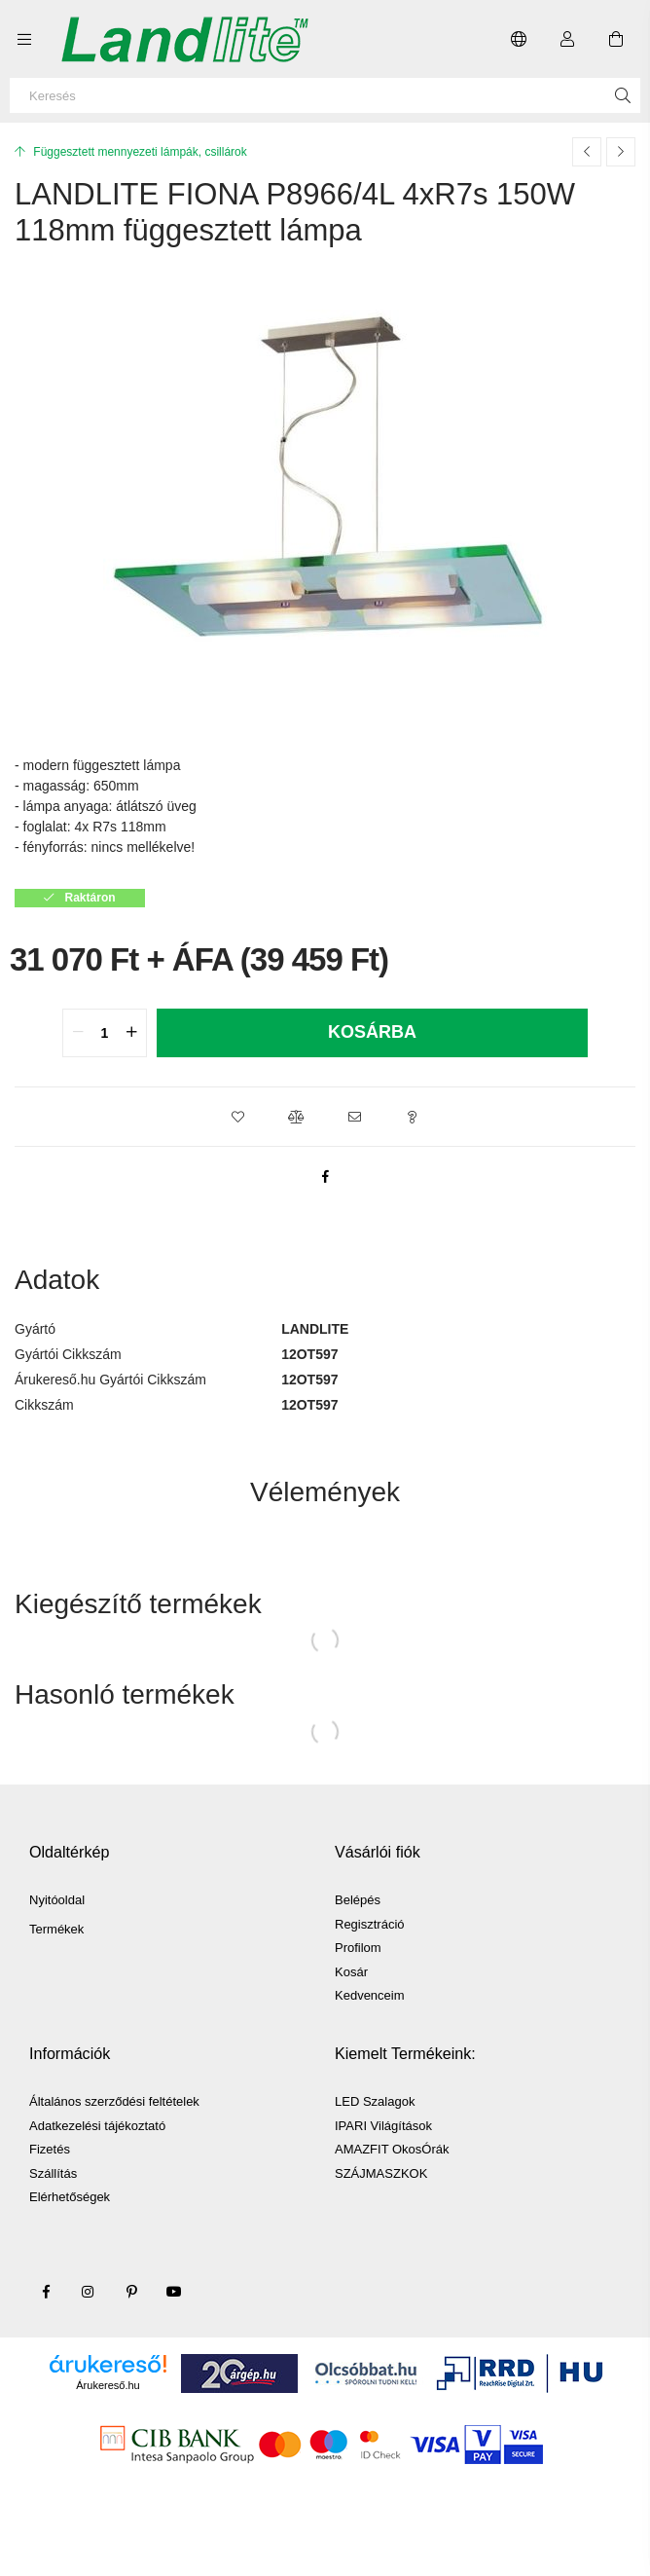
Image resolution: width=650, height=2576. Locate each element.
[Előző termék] (586, 151)
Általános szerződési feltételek (114, 2101)
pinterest (131, 2291)
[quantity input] (104, 1033)
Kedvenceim (370, 1995)
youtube (174, 2291)
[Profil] (567, 38)
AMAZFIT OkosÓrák (392, 2149)
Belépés (357, 1900)
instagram (88, 2291)
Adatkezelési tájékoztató (97, 2125)
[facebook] (325, 1176)
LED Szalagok (375, 2101)
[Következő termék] (620, 151)
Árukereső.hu (107, 2385)
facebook (45, 2291)
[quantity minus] (77, 1033)
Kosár (351, 1972)
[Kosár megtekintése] (616, 38)
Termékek (56, 1929)
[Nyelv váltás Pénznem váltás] (518, 38)
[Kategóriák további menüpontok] (24, 38)
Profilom (358, 1947)
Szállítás (53, 2173)
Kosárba (372, 1032)
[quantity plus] (131, 1033)
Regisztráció (370, 1924)
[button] (237, 1116)
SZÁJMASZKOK (381, 2173)
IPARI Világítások (383, 2125)
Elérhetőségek (69, 2197)
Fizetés (49, 2149)
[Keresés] (325, 95)
